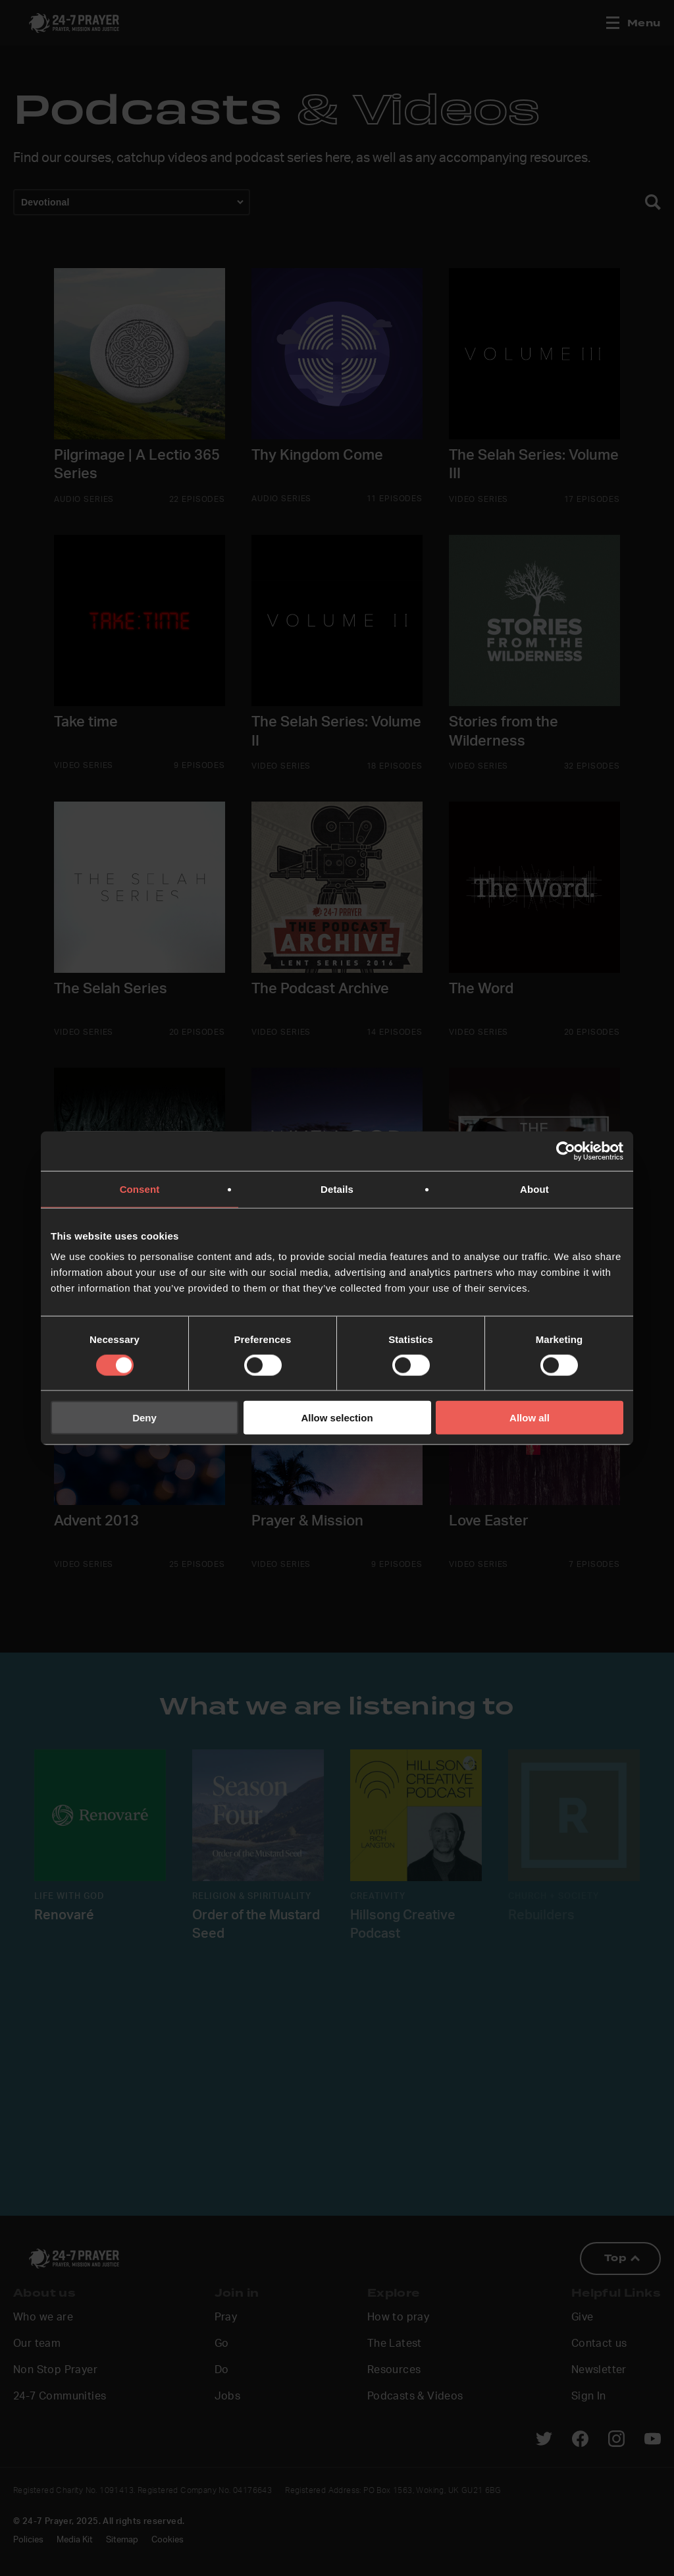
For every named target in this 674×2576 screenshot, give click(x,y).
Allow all (529, 1417)
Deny (144, 1417)
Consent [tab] (140, 1188)
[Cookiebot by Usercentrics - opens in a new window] (565, 1151)
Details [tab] (337, 1188)
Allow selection (337, 1417)
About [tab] (534, 1188)
